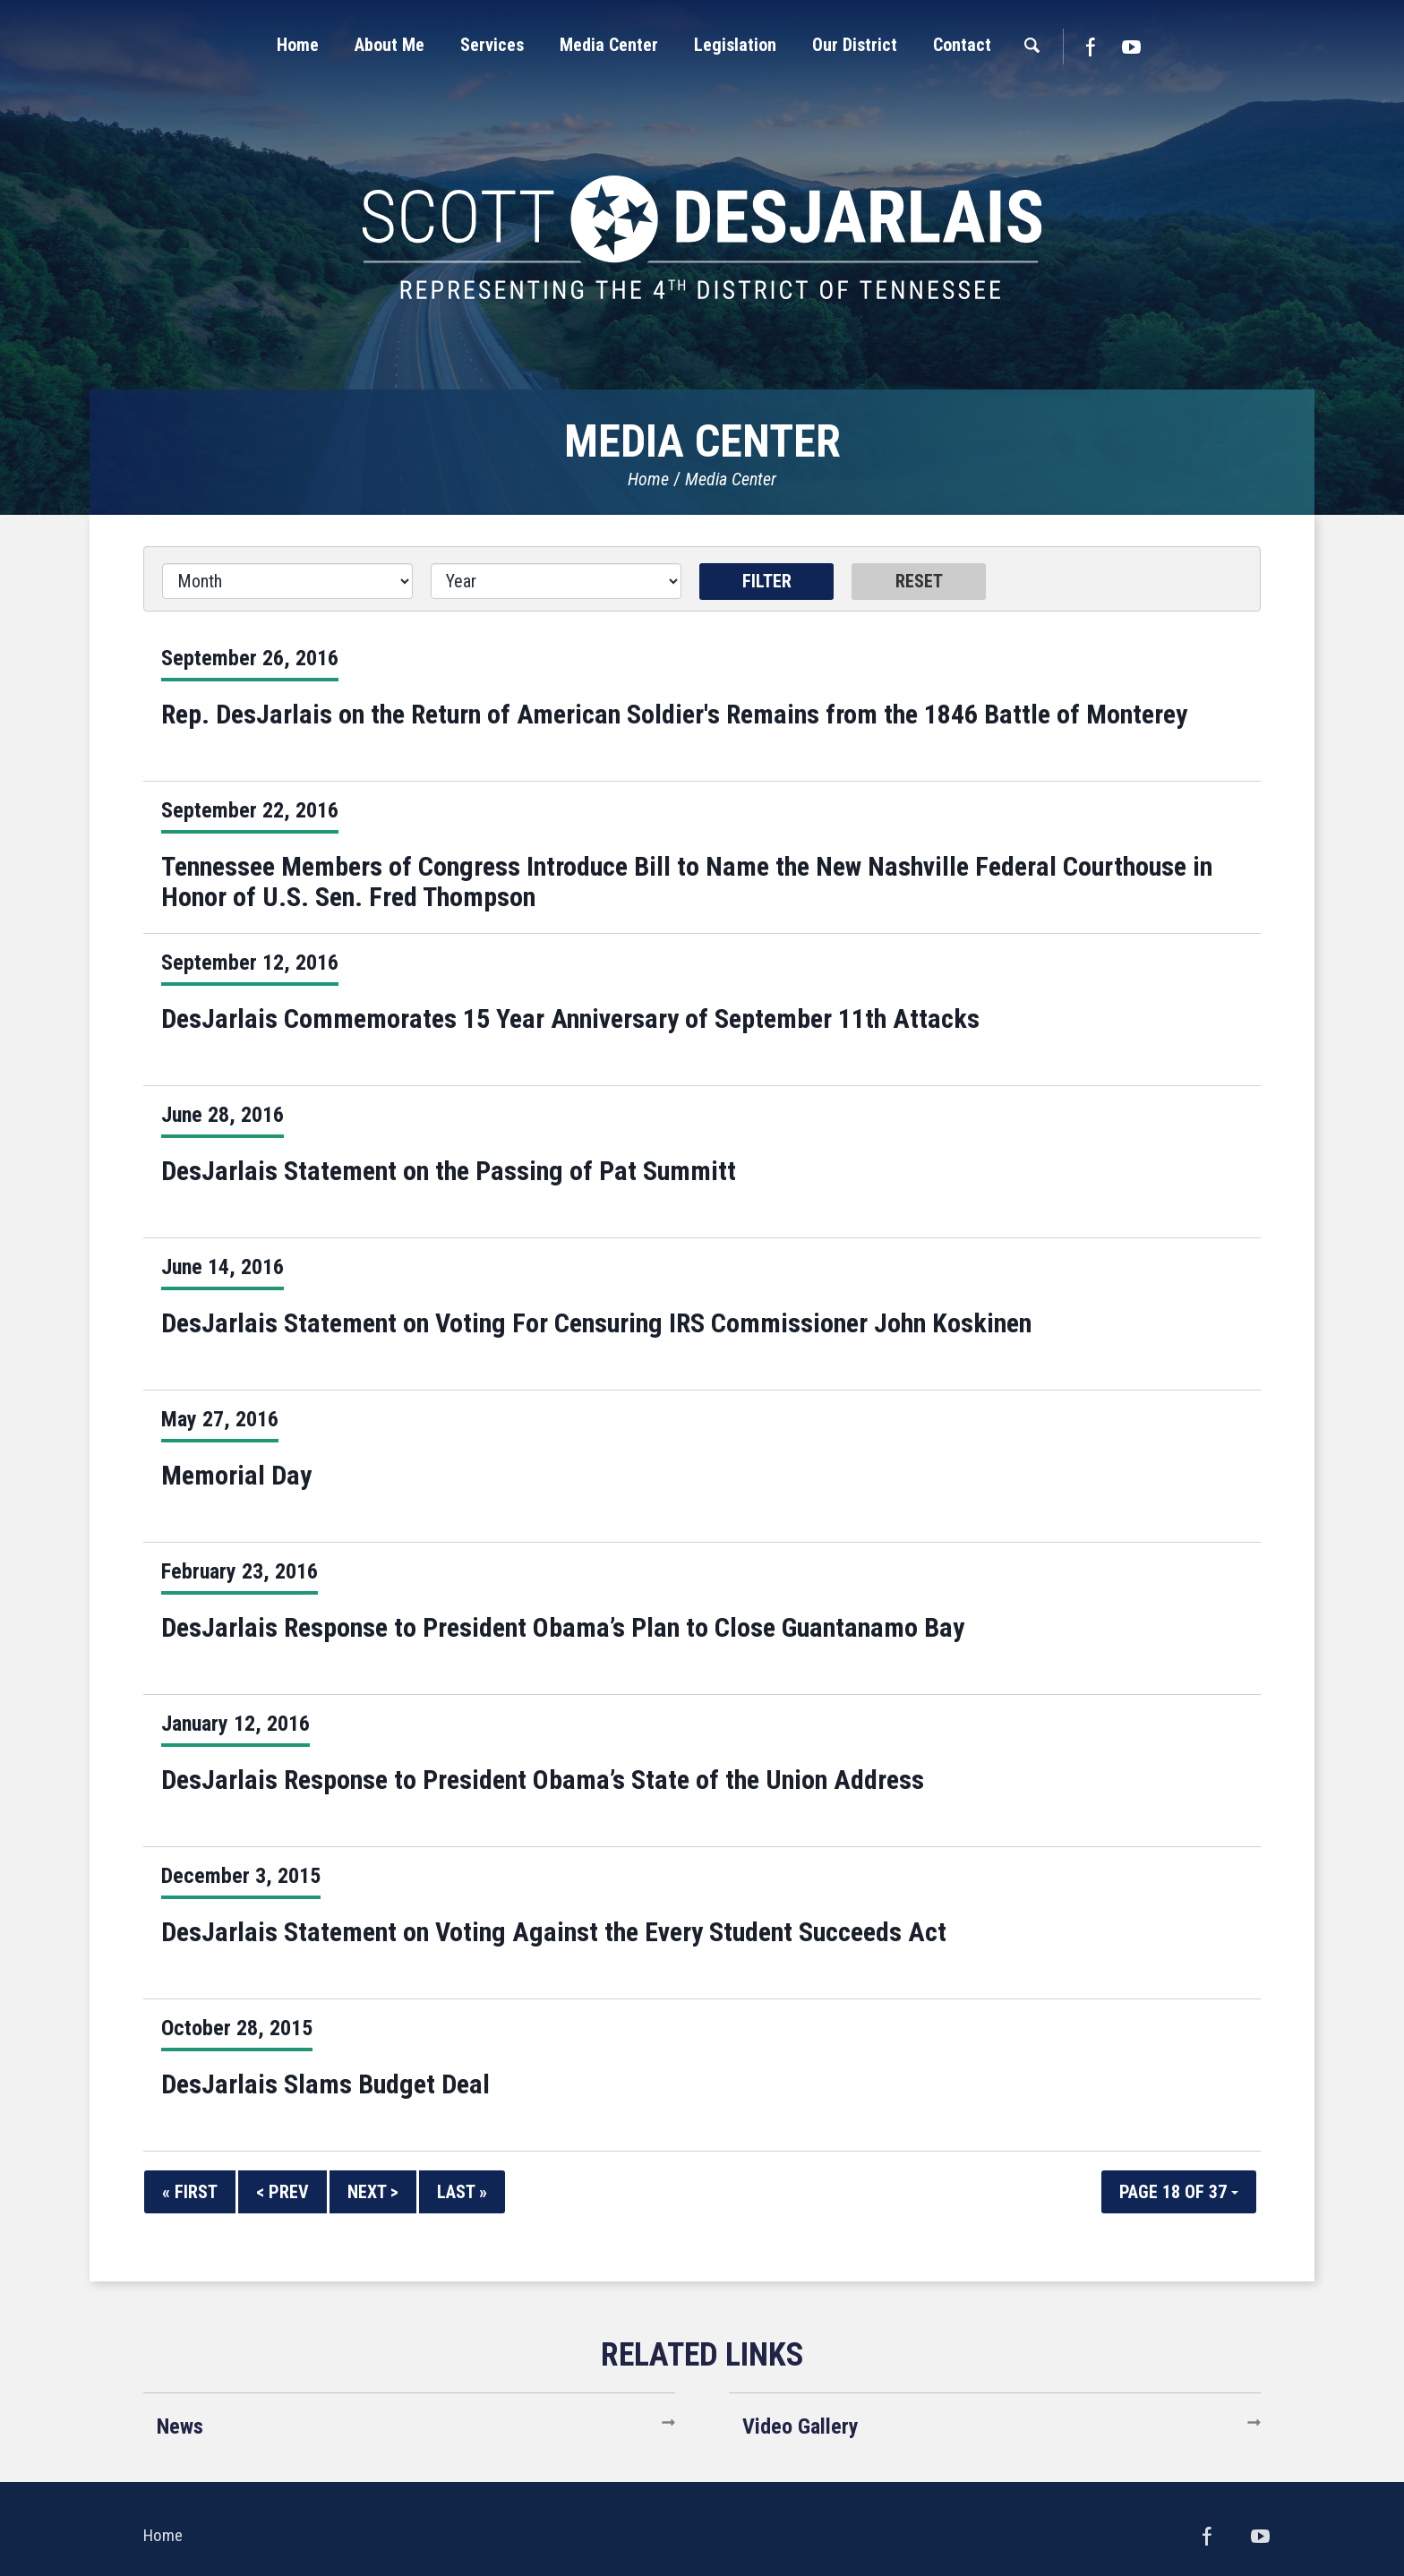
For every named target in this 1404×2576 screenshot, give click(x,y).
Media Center (730, 479)
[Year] (556, 581)
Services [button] (492, 45)
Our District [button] (854, 45)
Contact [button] (962, 45)
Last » (462, 2192)
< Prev (282, 2192)
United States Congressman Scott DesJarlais (702, 237)
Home (648, 479)
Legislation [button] (735, 45)
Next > (372, 2192)
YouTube (1131, 46)
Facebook (1090, 46)
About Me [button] (389, 45)
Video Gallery (800, 2426)
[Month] (287, 581)
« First (190, 2192)
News (180, 2426)
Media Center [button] (609, 45)
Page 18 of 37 (1178, 2192)
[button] (389, 45)
